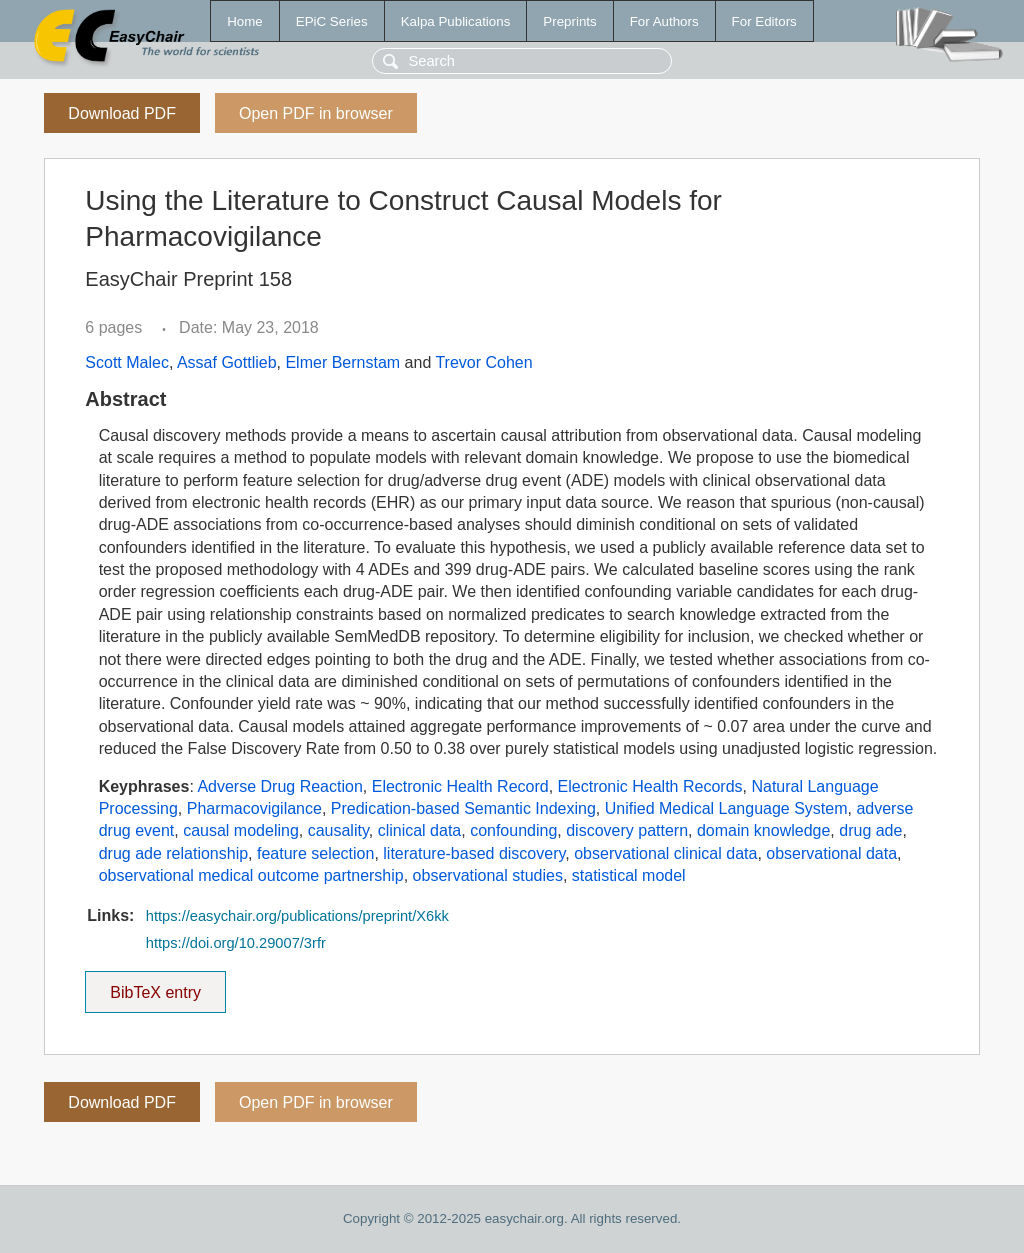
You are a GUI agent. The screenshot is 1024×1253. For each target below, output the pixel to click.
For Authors (664, 21)
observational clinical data (665, 853)
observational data (831, 853)
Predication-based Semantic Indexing (463, 808)
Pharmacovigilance (254, 808)
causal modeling (241, 830)
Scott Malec (127, 362)
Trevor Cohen (483, 362)
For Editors (764, 21)
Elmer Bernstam (342, 362)
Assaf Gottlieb (227, 362)
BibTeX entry (156, 986)
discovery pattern (627, 830)
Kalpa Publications (456, 21)
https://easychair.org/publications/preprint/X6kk (297, 916)
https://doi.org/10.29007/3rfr (236, 943)
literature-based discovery (474, 853)
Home (245, 21)
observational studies (488, 875)
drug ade (870, 830)
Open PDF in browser (316, 113)
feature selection (315, 853)
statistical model (629, 875)
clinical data (420, 830)
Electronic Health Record (460, 786)
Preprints (569, 21)
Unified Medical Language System (726, 808)
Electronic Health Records (650, 786)
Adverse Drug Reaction (279, 786)
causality (338, 830)
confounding (513, 830)
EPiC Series (332, 21)
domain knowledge (763, 830)
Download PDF (122, 113)
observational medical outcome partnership (251, 875)
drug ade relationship (173, 853)
